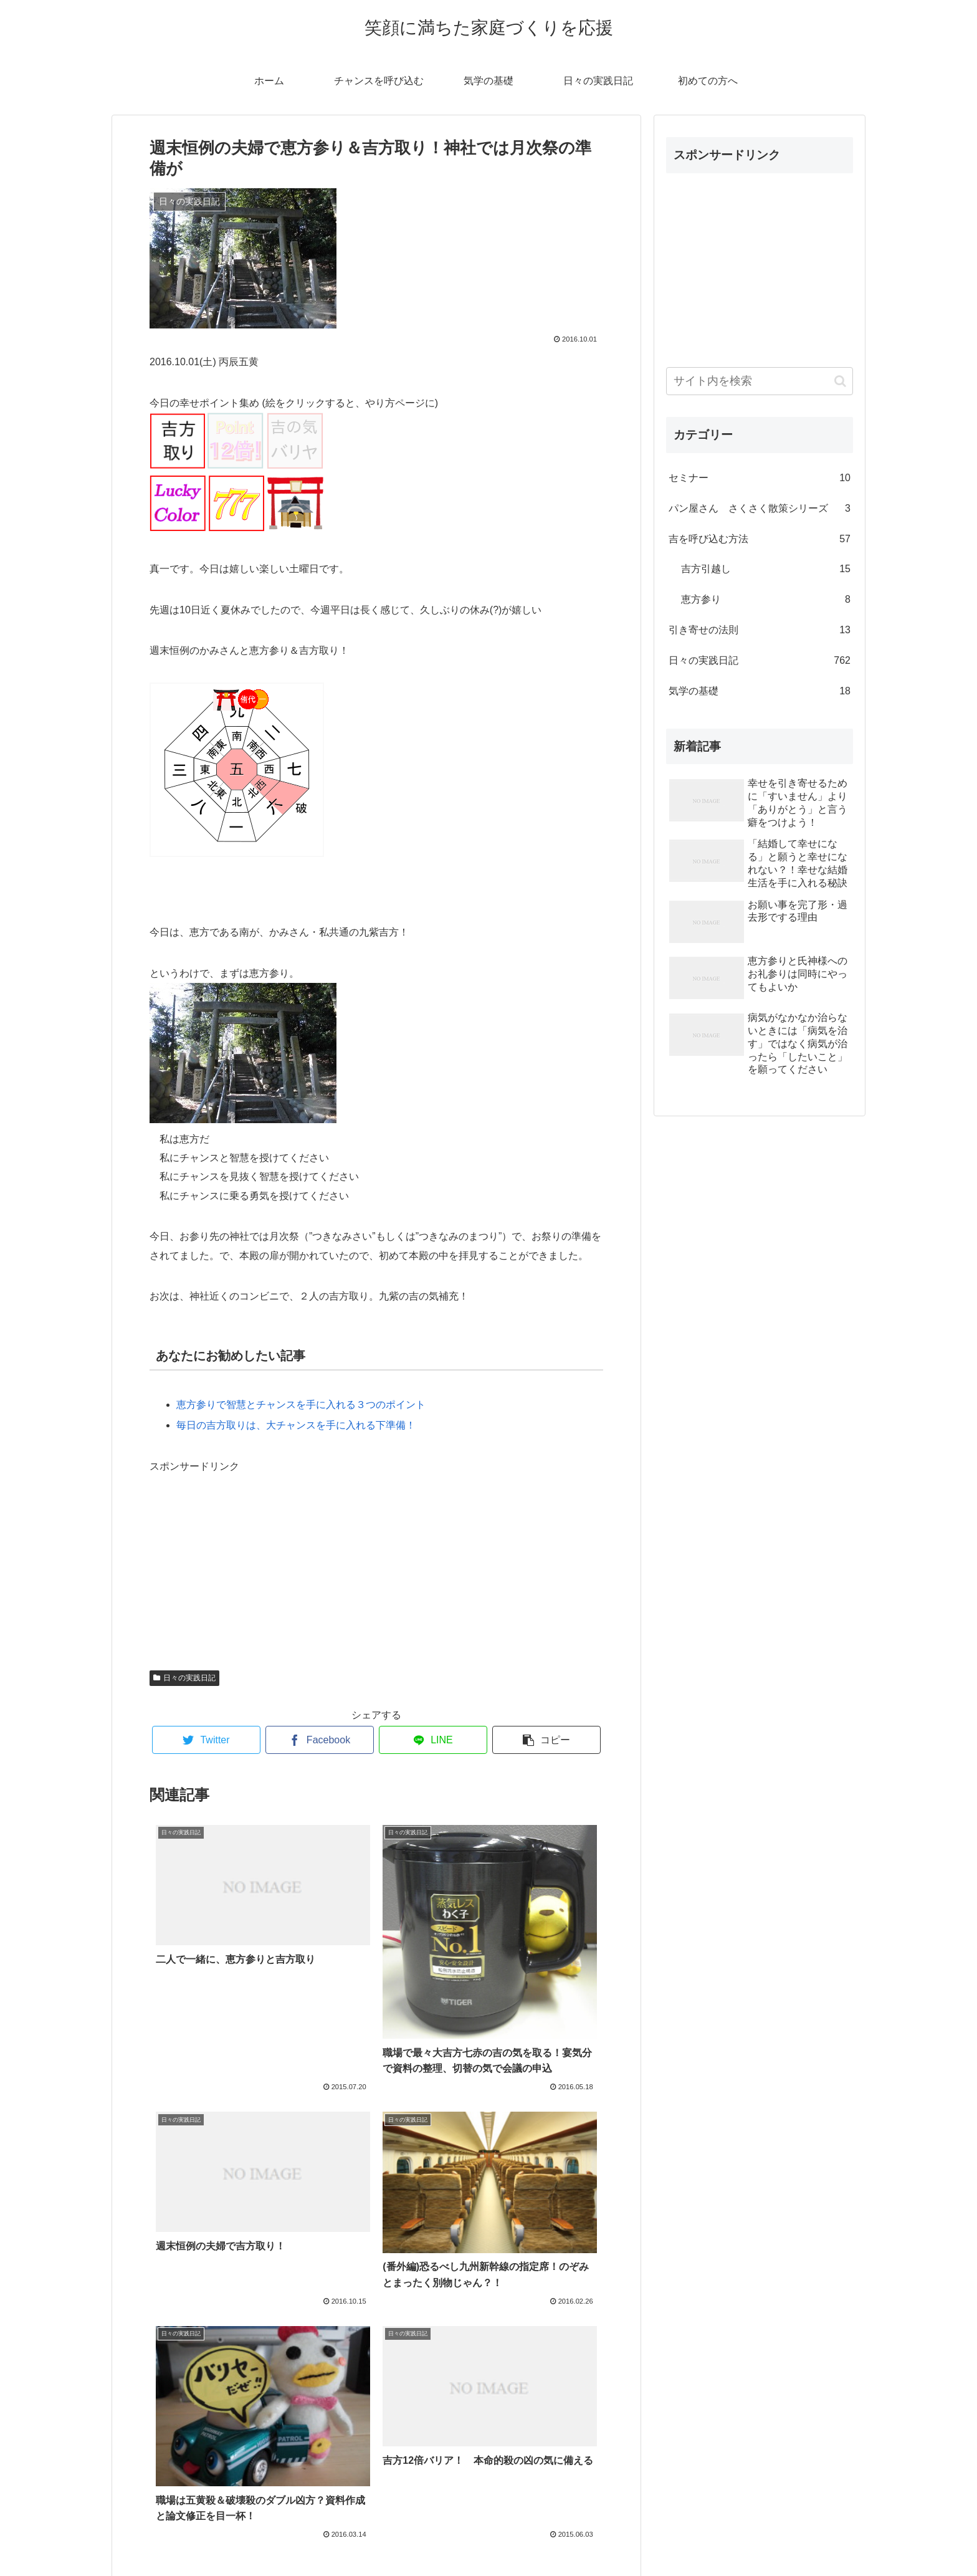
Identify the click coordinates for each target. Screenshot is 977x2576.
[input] (759, 381)
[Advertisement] (243, 1554)
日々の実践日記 (184, 1677)
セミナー (760, 478)
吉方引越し (766, 569)
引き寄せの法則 (760, 630)
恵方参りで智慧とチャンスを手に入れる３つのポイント (301, 1404)
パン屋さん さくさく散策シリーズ (760, 509)
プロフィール (488, 2537)
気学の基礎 (760, 691)
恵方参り (766, 600)
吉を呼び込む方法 (760, 539)
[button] (840, 381)
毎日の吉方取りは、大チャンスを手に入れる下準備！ (296, 1425)
